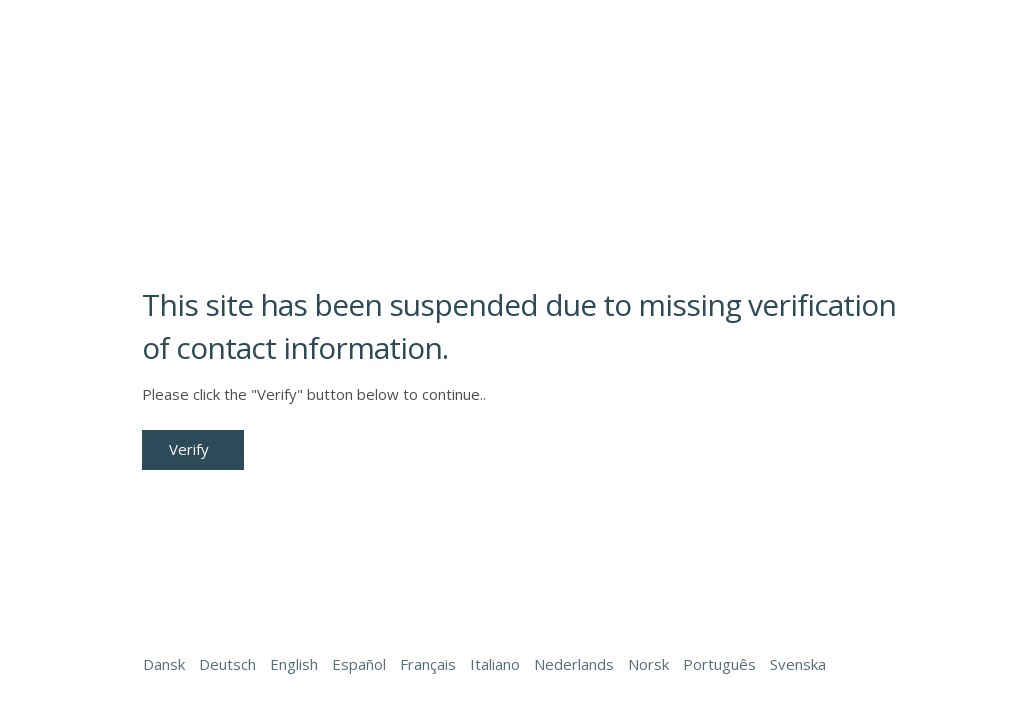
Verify (189, 449)
